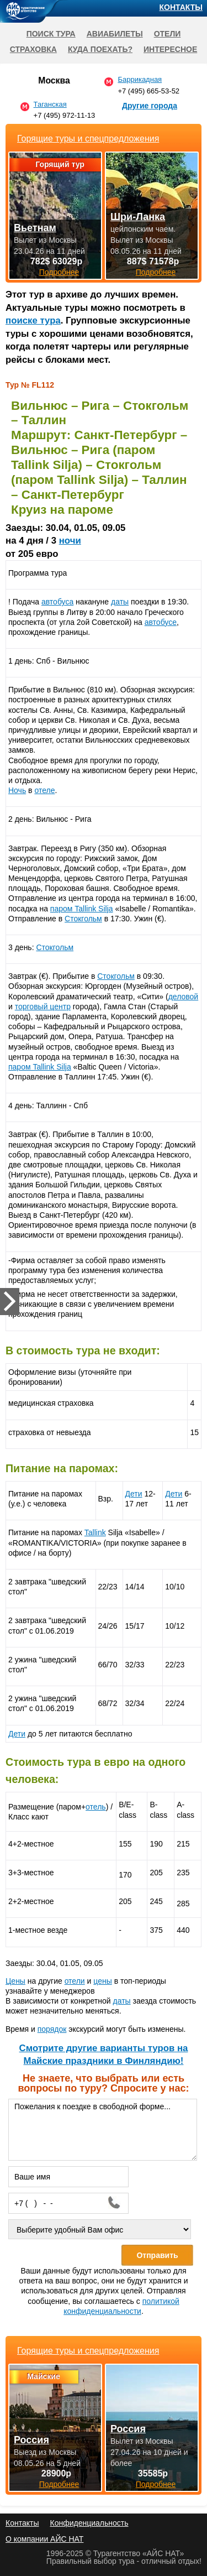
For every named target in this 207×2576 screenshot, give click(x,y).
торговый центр (43, 1006)
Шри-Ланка (137, 216)
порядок (52, 2029)
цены (102, 1981)
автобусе (161, 622)
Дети (133, 1493)
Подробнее (59, 2484)
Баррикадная (140, 79)
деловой (183, 996)
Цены (15, 1981)
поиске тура (33, 320)
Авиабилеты (115, 33)
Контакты (181, 7)
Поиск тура (51, 33)
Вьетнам (35, 227)
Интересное (170, 49)
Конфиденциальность (89, 2522)
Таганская (50, 104)
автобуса (57, 601)
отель (96, 1806)
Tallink (95, 1532)
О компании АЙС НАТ (44, 2539)
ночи (70, 540)
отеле (44, 790)
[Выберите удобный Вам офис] (99, 2229)
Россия (31, 2439)
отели (75, 1981)
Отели (167, 33)
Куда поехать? (100, 49)
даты (120, 601)
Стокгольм (83, 918)
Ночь (17, 790)
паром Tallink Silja (81, 908)
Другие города (149, 105)
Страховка (33, 49)
